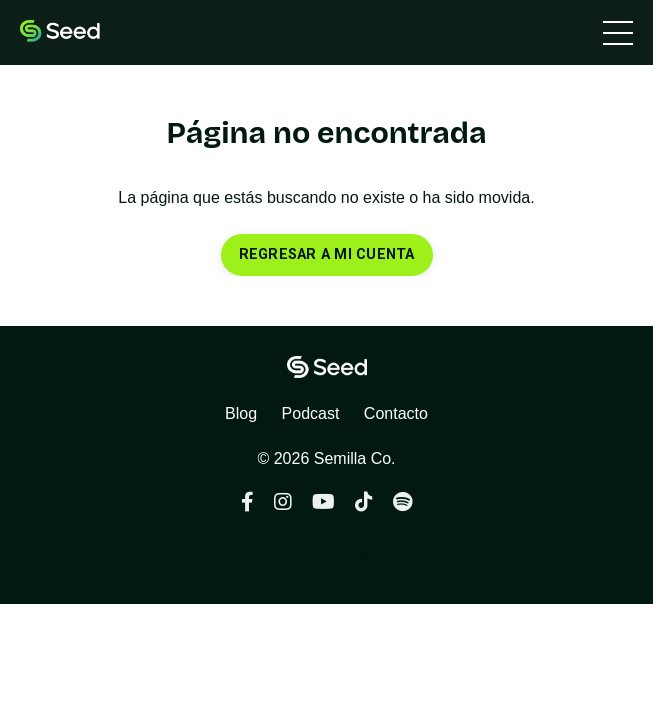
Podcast (311, 413)
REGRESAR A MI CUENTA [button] (327, 254)
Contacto (396, 413)
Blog (241, 413)
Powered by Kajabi (326, 553)
